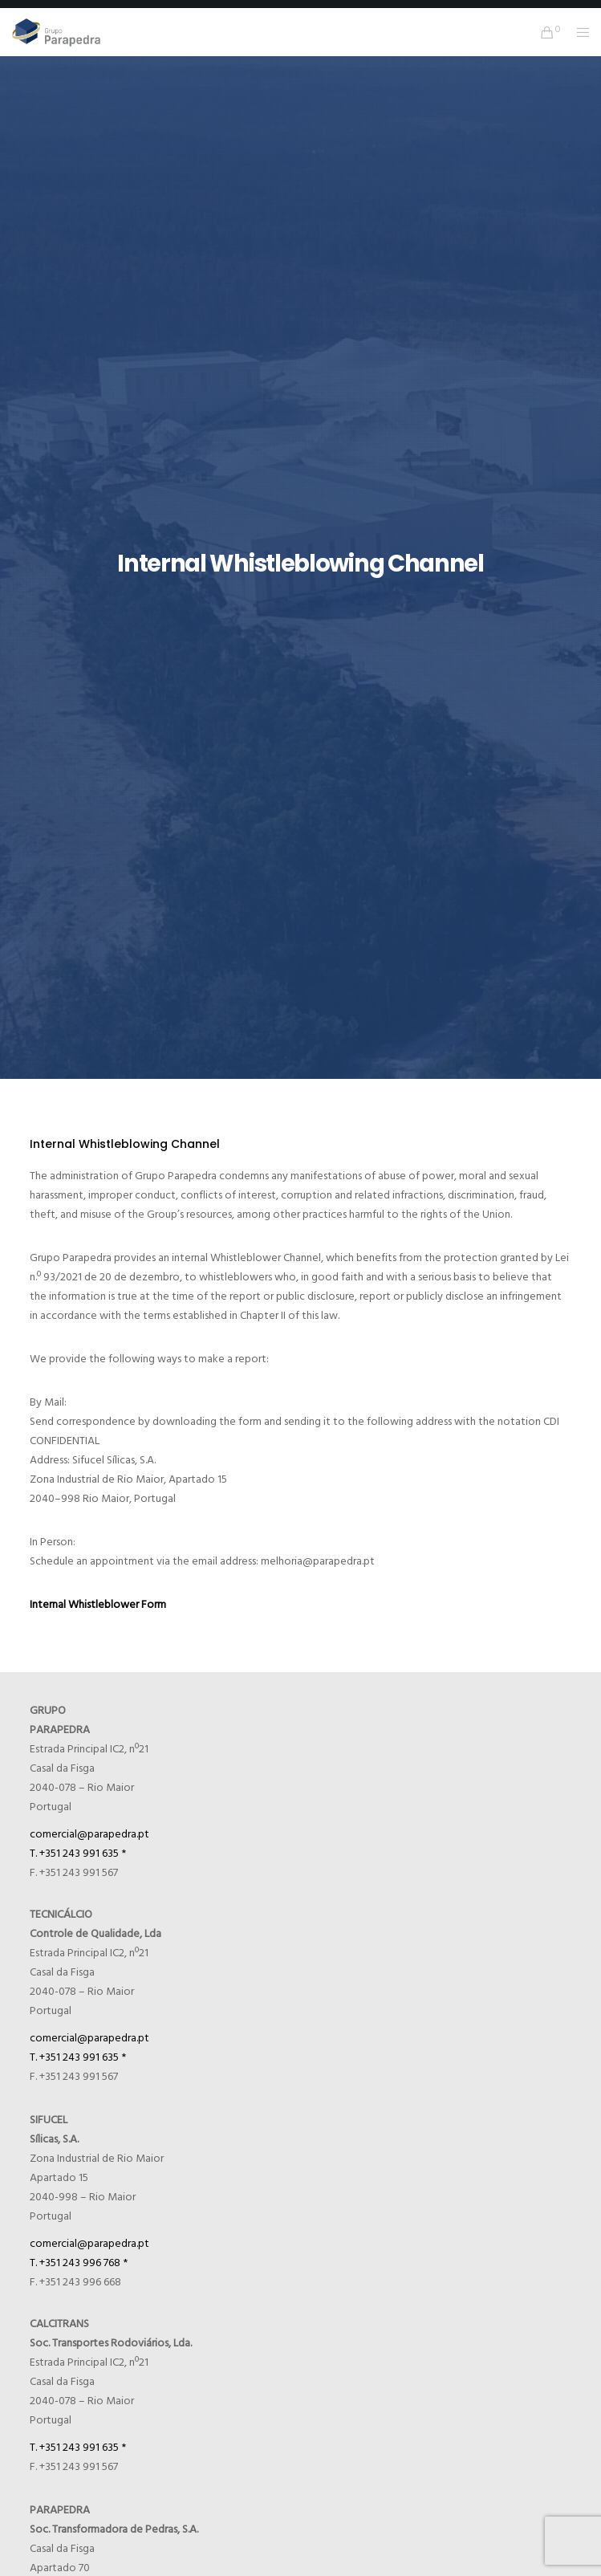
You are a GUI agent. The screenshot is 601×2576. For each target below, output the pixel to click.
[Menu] (578, 32)
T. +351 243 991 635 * (78, 1853)
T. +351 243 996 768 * (79, 2262)
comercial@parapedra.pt (89, 1834)
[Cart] (543, 32)
